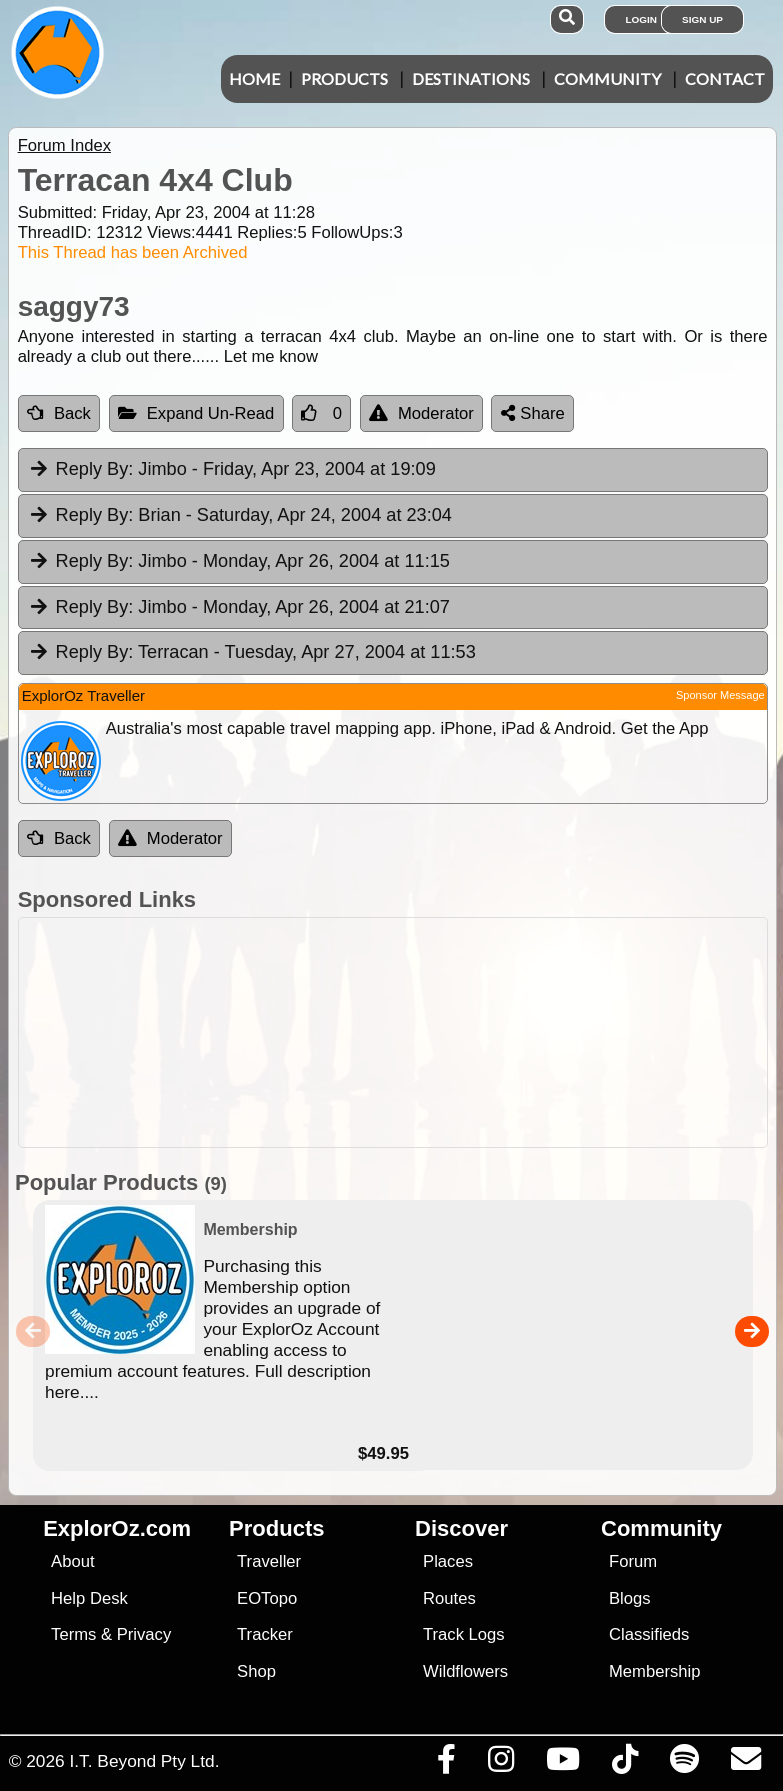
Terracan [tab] (252, 653)
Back (59, 413)
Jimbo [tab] (232, 470)
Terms (73, 1634)
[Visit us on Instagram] (500, 1764)
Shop (256, 1671)
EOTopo (267, 1598)
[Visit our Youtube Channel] (562, 1764)
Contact (725, 78)
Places (448, 1561)
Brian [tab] (240, 516)
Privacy (144, 1634)
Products (344, 78)
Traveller (269, 1561)
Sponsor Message (720, 695)
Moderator (421, 413)
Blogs (630, 1598)
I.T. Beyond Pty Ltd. (144, 1761)
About (72, 1561)
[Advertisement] (402, 1032)
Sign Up (702, 19)
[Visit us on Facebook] (446, 1764)
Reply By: (95, 469)
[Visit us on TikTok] (624, 1764)
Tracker (265, 1634)
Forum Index (64, 145)
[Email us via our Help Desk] (745, 1764)
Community (607, 78)
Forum (633, 1561)
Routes (449, 1598)
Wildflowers (465, 1671)
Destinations (471, 78)
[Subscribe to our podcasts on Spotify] (684, 1764)
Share (533, 413)
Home (254, 78)
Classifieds (649, 1634)
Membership (654, 1671)
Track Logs (464, 1634)
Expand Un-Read (196, 413)
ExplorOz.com (117, 1528)
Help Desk (89, 1598)
